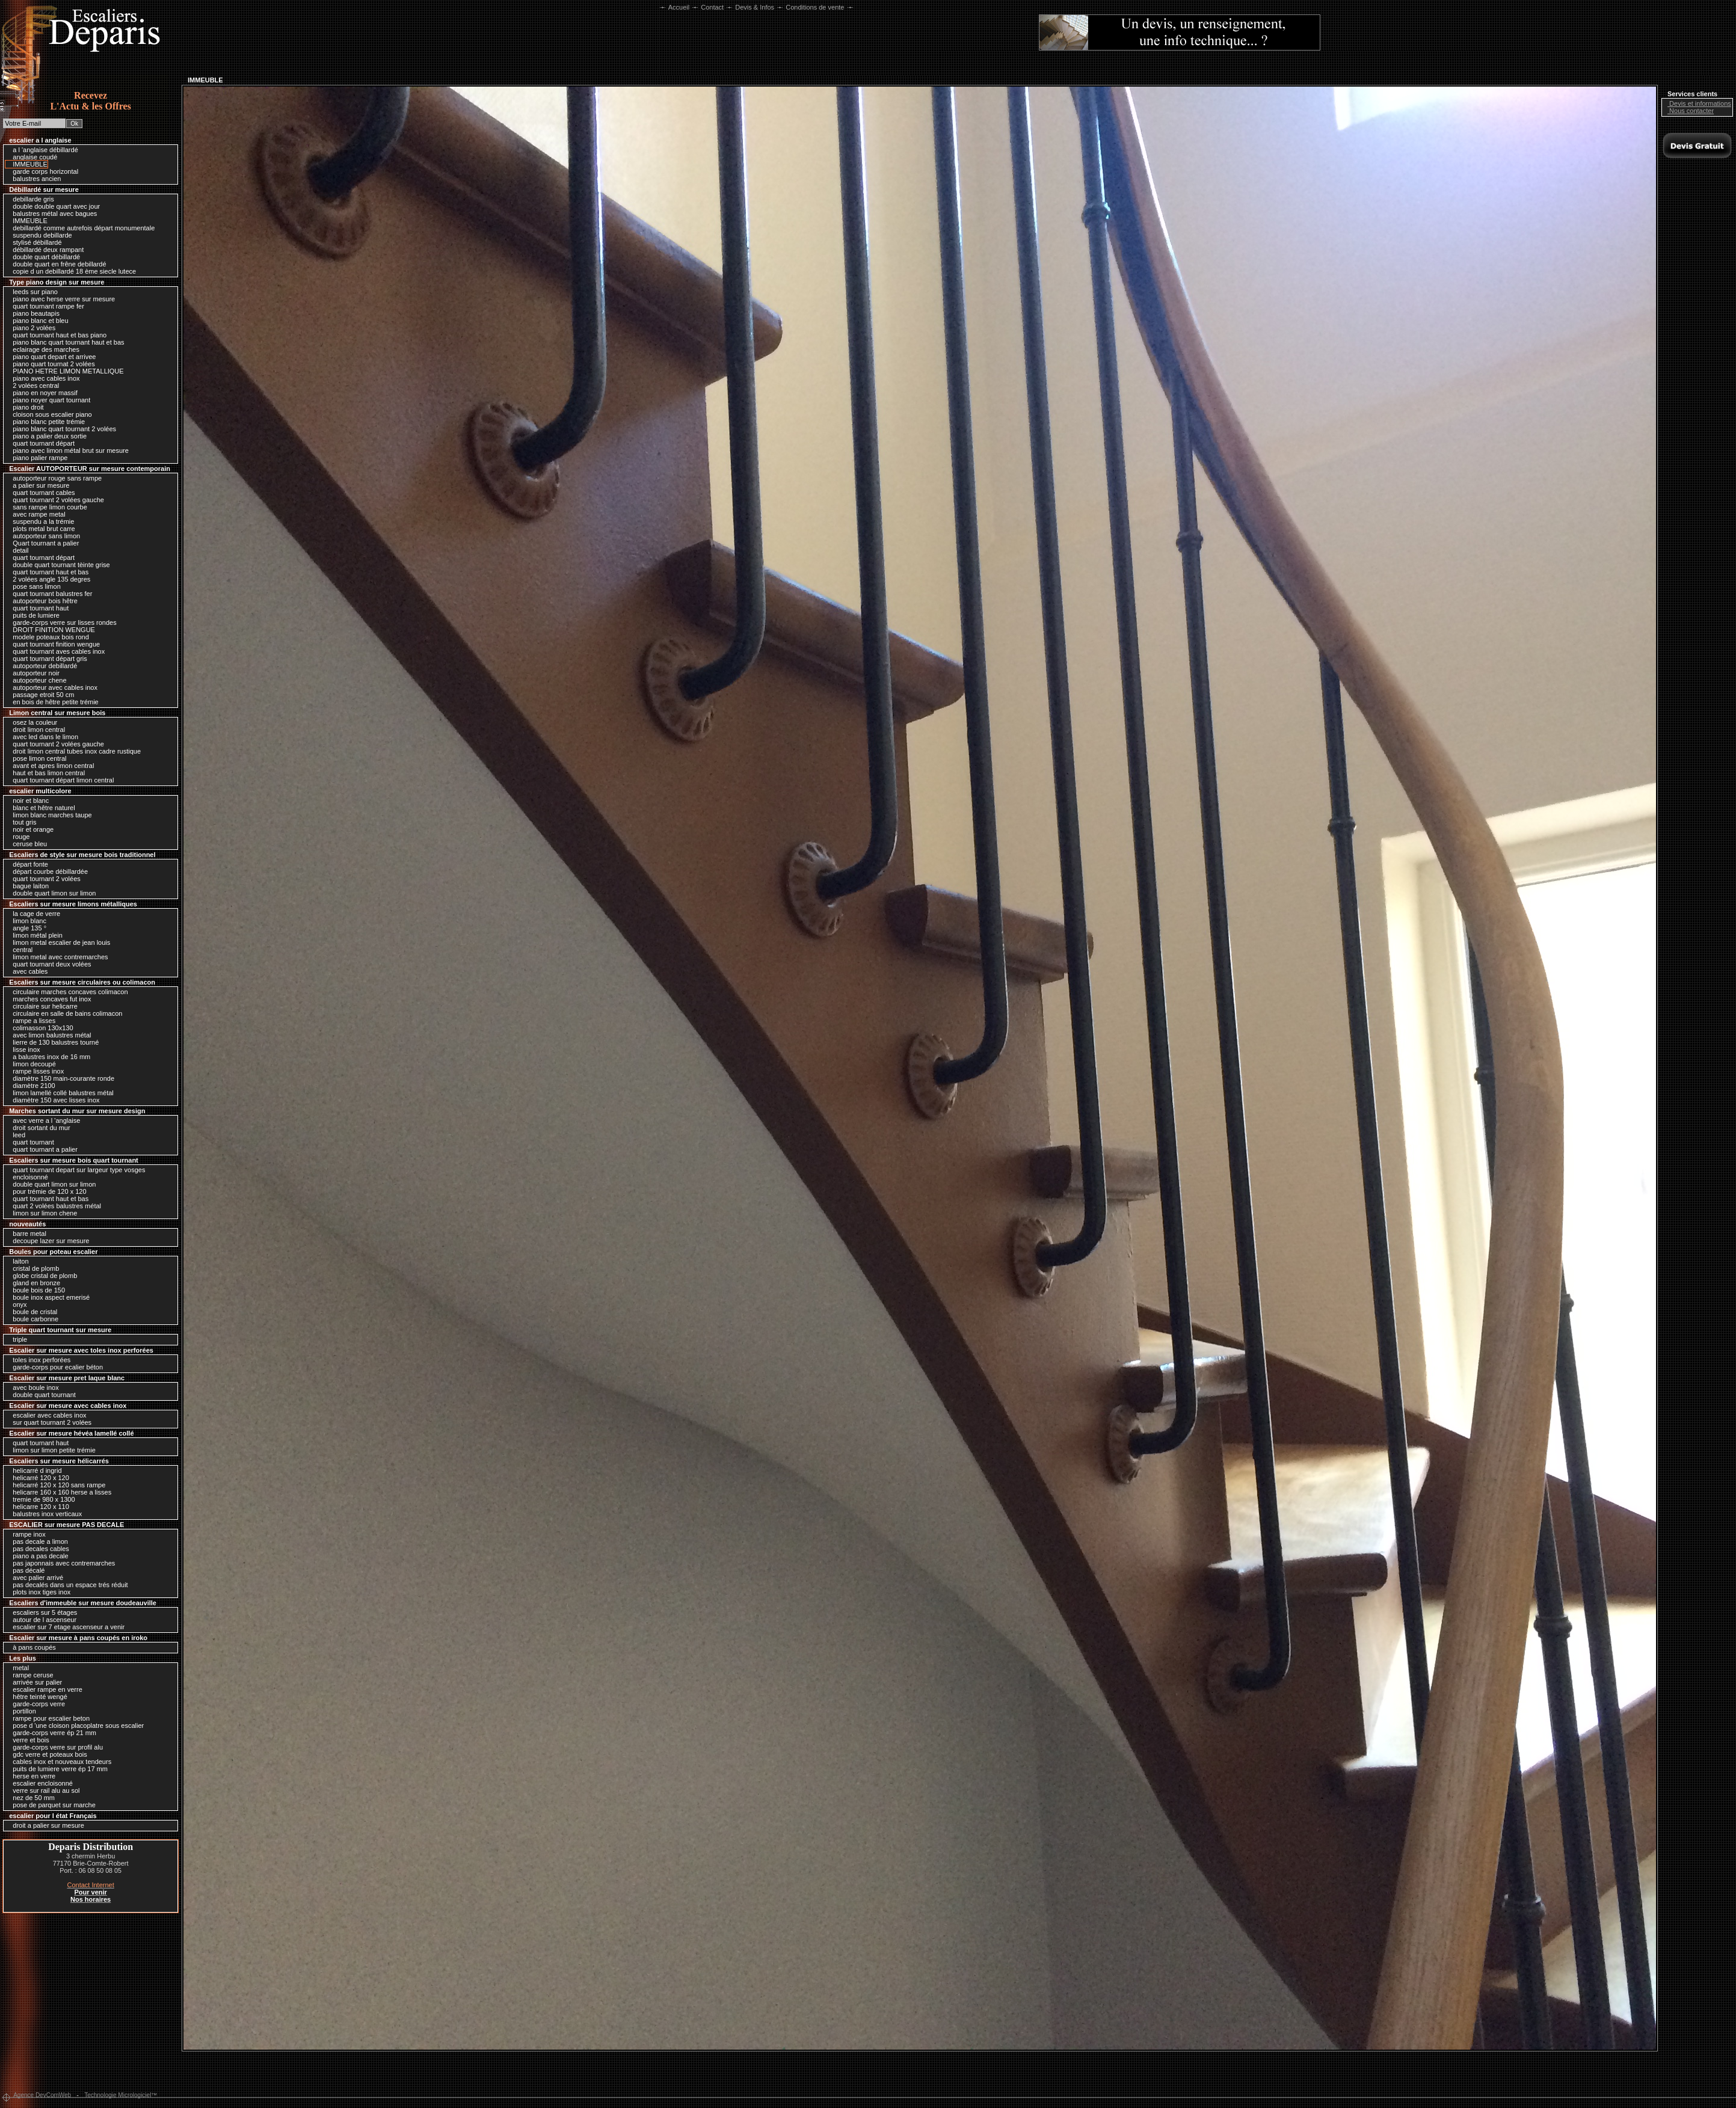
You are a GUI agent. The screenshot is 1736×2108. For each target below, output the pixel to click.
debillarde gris (30, 199)
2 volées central (33, 385)
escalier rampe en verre (44, 1689)
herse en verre (31, 1776)
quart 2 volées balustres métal (54, 1205)
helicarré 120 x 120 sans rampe (56, 1485)
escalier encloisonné (40, 1783)
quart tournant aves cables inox (56, 651)
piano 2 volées (31, 327)
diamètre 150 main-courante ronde (60, 1078)
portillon (21, 1711)
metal (18, 1667)
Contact (712, 7)
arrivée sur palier (34, 1682)
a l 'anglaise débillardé (42, 149)
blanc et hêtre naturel (41, 807)
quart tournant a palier (42, 1149)
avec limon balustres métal (49, 1035)
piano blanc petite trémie (46, 421)
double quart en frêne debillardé (56, 264)
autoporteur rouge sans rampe (54, 478)
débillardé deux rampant (45, 249)
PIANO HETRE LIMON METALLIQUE (65, 371)
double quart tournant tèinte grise (58, 564)
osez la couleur (32, 722)
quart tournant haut (38, 608)
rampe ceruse (30, 1675)
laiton (17, 1261)
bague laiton (28, 886)
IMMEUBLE (27, 164)
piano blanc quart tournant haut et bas (65, 342)
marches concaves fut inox (49, 999)
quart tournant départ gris (47, 658)
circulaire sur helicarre (42, 1006)
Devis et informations (1697, 103)
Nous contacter (1688, 110)
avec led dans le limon (42, 736)
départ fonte (27, 864)
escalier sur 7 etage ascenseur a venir (66, 1626)
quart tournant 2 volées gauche (55, 499)
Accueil (678, 7)
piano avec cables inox (43, 378)
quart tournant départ (41, 443)
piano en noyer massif (42, 392)
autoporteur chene (36, 680)
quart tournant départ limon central (60, 780)
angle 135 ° (26, 928)
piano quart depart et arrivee (51, 356)
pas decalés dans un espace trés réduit (67, 1584)
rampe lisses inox (35, 1071)
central (19, 949)
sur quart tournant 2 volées (49, 1422)
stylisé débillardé (34, 242)
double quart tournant (41, 1394)
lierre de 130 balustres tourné (53, 1042)
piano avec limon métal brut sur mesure (68, 450)
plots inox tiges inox (38, 1592)
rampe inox (26, 1534)
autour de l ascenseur (41, 1619)
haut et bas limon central (46, 772)
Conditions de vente (815, 7)
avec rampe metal (36, 514)
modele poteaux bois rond (48, 637)
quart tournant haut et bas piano (56, 335)
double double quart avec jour (53, 206)
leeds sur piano (32, 291)
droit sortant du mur (38, 1127)
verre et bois (28, 1740)
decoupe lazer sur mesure (48, 1240)
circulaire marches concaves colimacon (67, 991)
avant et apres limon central (50, 765)
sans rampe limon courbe (47, 507)
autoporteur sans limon (43, 535)
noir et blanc (28, 800)
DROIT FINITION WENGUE (51, 629)
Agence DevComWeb (42, 2095)
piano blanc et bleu (37, 320)
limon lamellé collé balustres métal (60, 1092)
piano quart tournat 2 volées (50, 363)
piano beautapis (33, 313)
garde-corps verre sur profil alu (55, 1747)
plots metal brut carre (41, 528)
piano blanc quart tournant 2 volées (61, 428)
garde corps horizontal (42, 171)
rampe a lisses (31, 1020)
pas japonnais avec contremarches (61, 1563)
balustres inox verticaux (44, 1513)
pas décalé (26, 1570)
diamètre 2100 (31, 1085)
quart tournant (30, 1142)
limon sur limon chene (42, 1213)
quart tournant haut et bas (47, 572)
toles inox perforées (38, 1359)
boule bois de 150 (36, 1290)
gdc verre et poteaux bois (47, 1754)
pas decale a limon (37, 1541)
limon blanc (26, 920)
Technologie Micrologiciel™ (120, 2095)
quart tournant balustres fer (49, 593)
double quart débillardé (43, 256)
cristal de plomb (33, 1268)
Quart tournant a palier (43, 543)
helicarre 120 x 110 (38, 1506)
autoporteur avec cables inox (52, 687)
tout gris (21, 822)
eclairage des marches (43, 349)
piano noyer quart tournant (48, 400)
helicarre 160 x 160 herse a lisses (59, 1492)
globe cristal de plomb (42, 1275)
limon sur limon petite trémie (51, 1450)
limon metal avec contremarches (57, 956)
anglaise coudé (32, 157)
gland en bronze (33, 1282)
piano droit (25, 407)
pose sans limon (34, 586)
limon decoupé (31, 1064)
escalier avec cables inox (46, 1415)
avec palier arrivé (35, 1577)
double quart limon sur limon (51, 893)
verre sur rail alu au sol (43, 1790)
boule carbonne (32, 1319)
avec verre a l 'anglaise (43, 1120)
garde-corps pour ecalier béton (55, 1367)
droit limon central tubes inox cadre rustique (74, 751)
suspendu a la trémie (40, 521)
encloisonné (27, 1177)
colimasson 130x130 (40, 1027)
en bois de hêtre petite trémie (53, 701)
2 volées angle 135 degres (48, 579)
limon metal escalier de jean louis (58, 942)
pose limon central (36, 758)
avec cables (27, 971)
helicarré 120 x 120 (38, 1477)
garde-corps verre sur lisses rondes (61, 622)
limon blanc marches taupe (49, 815)
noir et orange (30, 829)
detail (17, 550)
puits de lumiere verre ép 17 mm (57, 1768)
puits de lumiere (33, 615)
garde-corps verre (36, 1703)
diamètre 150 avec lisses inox (53, 1100)
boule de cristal (32, 1311)
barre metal (26, 1233)
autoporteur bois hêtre (42, 600)
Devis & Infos (754, 7)
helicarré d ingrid (34, 1470)
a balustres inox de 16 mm (48, 1056)
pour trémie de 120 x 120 (46, 1191)
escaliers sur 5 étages (42, 1612)
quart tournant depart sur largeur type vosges (76, 1169)
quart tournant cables (41, 492)
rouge (18, 836)
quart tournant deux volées (49, 964)
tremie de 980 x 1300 (41, 1499)
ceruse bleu (27, 843)
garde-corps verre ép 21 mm (51, 1732)
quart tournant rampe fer (45, 306)
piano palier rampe (37, 457)
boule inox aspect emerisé (48, 1297)
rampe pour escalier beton (48, 1718)
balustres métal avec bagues (52, 213)
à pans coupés (31, 1647)
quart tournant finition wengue (53, 644)
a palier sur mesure (38, 485)
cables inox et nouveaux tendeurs (59, 1761)
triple (17, 1339)
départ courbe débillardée (47, 871)
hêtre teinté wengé (37, 1696)
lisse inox (23, 1049)
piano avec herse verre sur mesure (61, 299)
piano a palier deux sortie (47, 436)
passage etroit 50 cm (40, 694)
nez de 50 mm (31, 1797)
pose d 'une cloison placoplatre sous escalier (75, 1725)
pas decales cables (38, 1548)
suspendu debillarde (39, 235)
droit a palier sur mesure (45, 1825)
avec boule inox (33, 1387)
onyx (16, 1304)
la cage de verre (33, 913)
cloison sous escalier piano (49, 414)
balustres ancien (34, 178)
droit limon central (36, 729)
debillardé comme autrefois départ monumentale (81, 228)
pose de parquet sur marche (51, 1804)
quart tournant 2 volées (44, 878)
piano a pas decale (37, 1555)
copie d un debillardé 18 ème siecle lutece (71, 271)
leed (16, 1135)
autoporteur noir (33, 673)
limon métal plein (35, 935)
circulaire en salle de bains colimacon (64, 1013)
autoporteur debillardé (42, 665)
